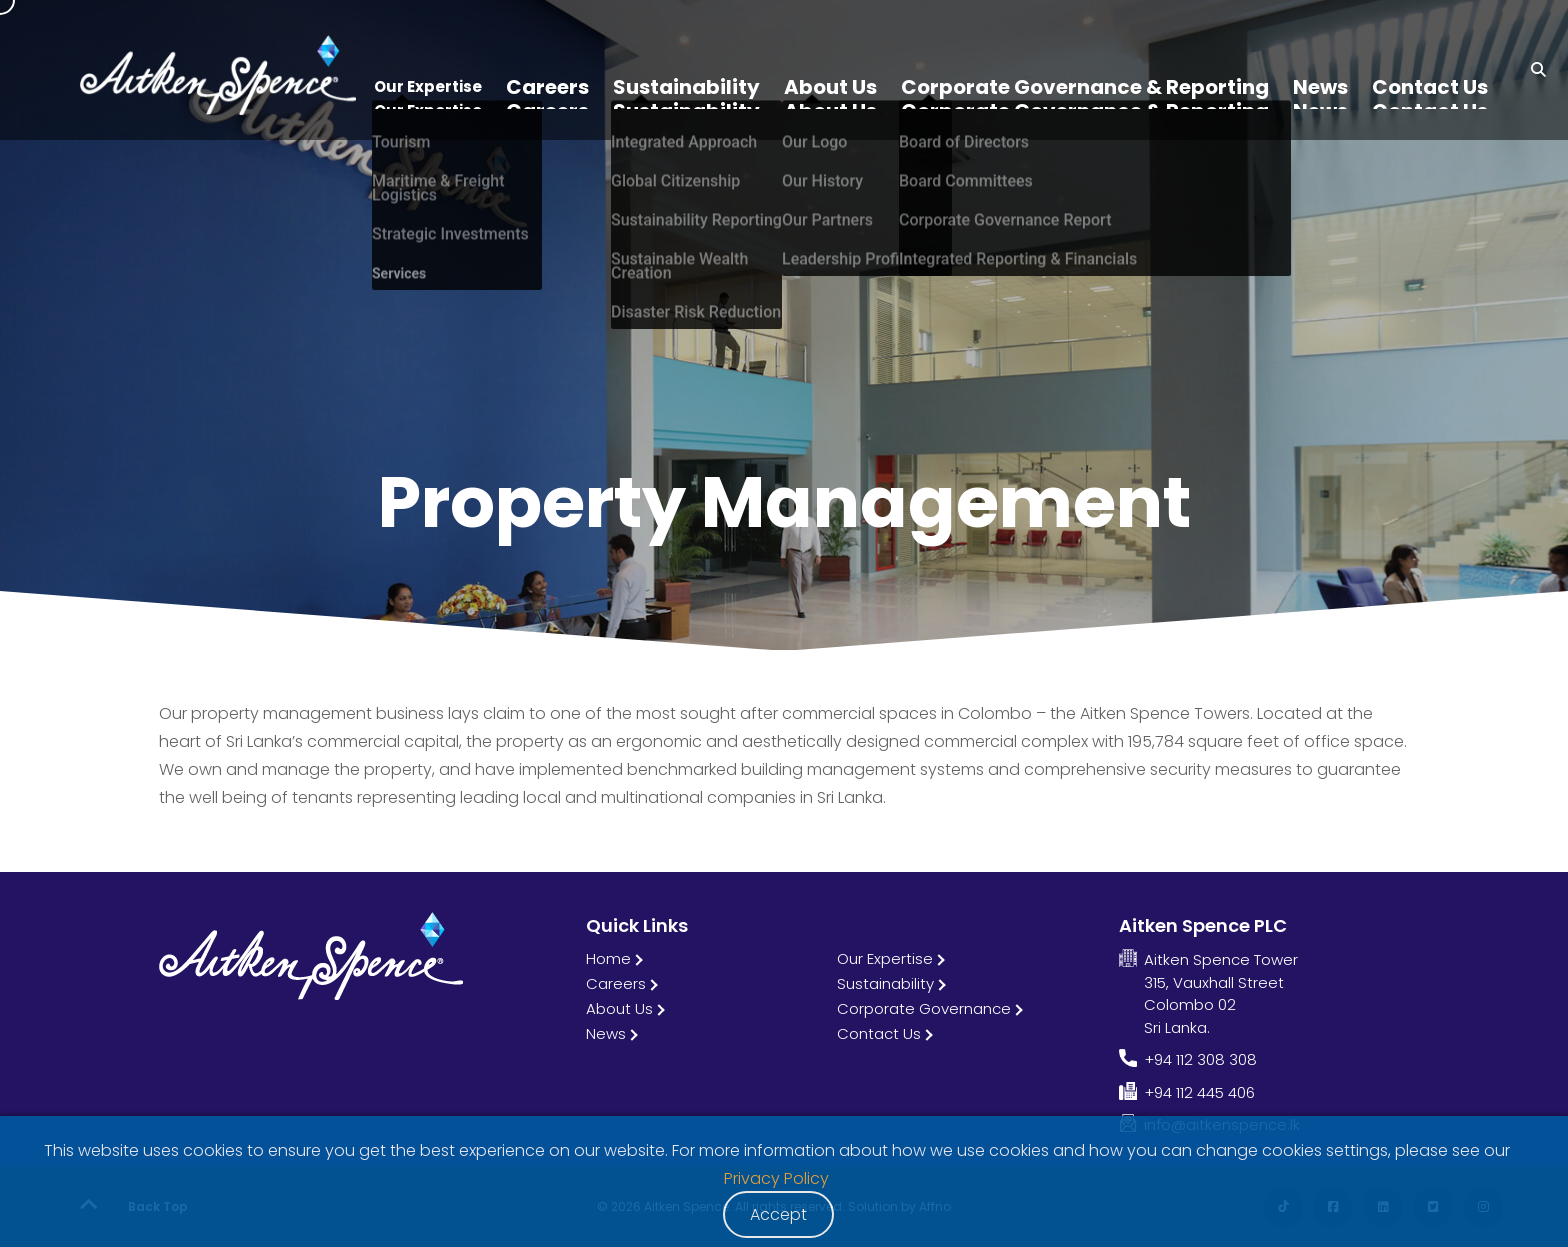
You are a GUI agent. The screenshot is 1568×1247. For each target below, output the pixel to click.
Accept (778, 1214)
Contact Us (879, 1033)
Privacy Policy (776, 1178)
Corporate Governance (924, 1008)
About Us (619, 1008)
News (606, 1033)
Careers (616, 983)
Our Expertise (885, 958)
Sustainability (885, 983)
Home (608, 958)
